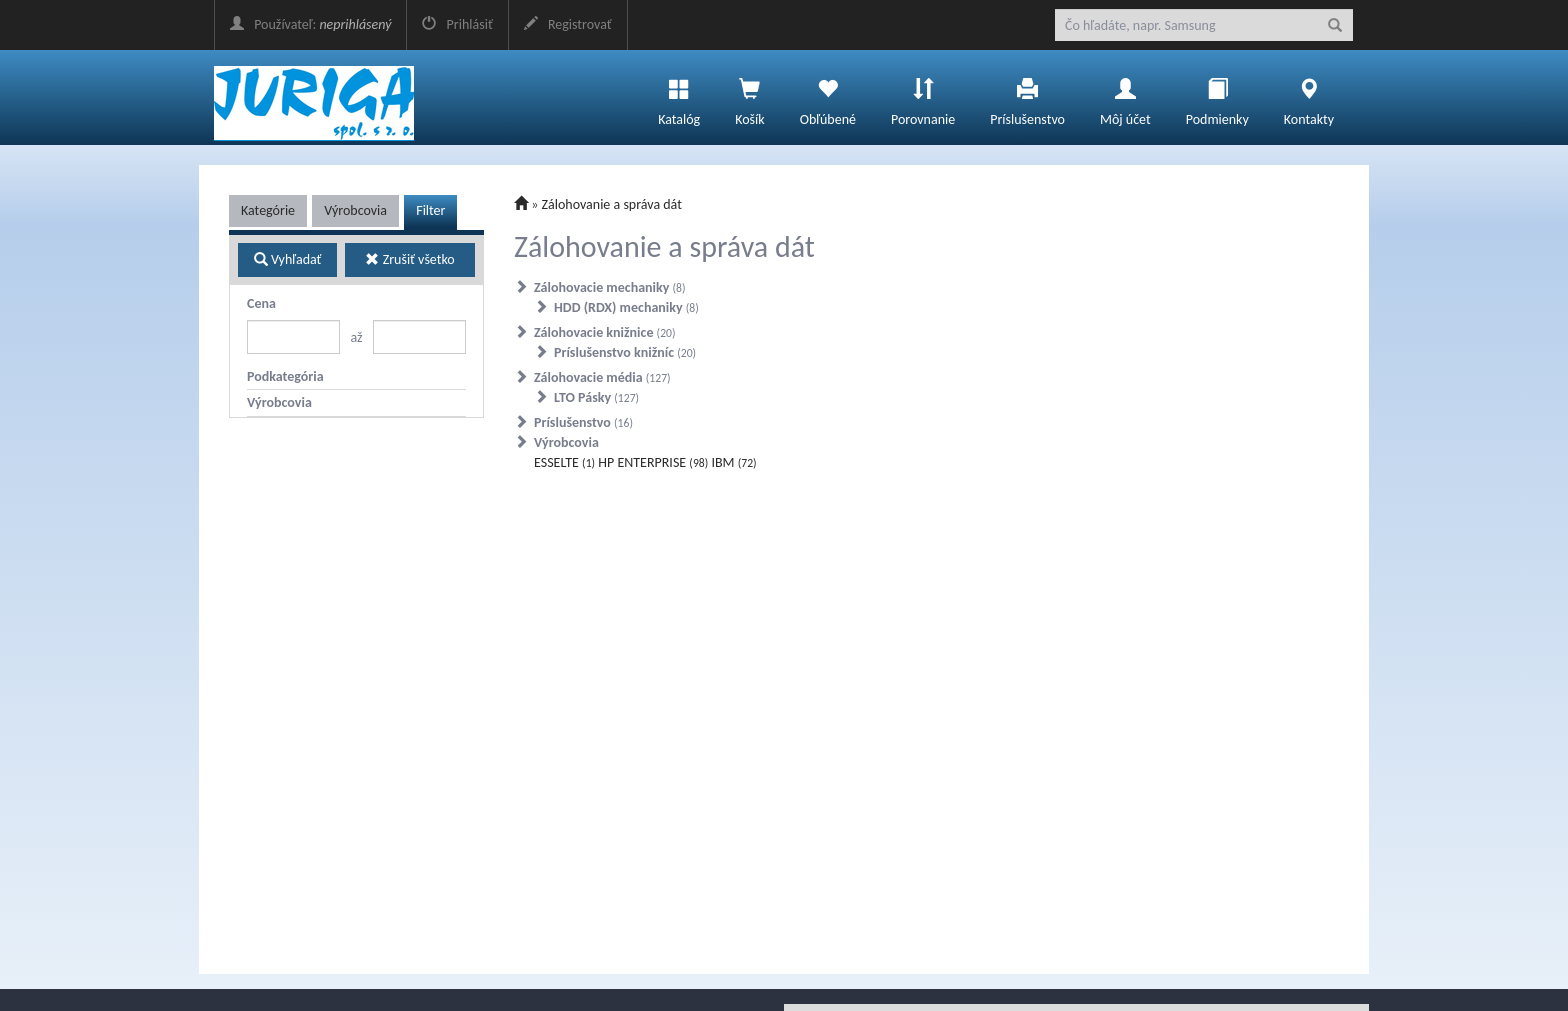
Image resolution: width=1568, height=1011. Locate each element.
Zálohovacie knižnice (605, 332)
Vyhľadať (288, 259)
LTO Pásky (596, 397)
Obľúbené (828, 97)
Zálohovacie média (602, 377)
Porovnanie (923, 97)
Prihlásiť (457, 24)
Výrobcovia (355, 210)
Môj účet (1125, 97)
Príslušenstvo (1027, 97)
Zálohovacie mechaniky (610, 287)
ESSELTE (564, 462)
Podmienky (1217, 97)
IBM (733, 462)
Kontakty (1309, 97)
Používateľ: (310, 24)
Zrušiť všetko (409, 259)
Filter (430, 210)
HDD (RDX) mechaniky (626, 307)
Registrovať (568, 24)
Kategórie (268, 210)
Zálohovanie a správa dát (612, 204)
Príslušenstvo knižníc (625, 352)
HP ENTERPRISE (653, 462)
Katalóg (679, 97)
